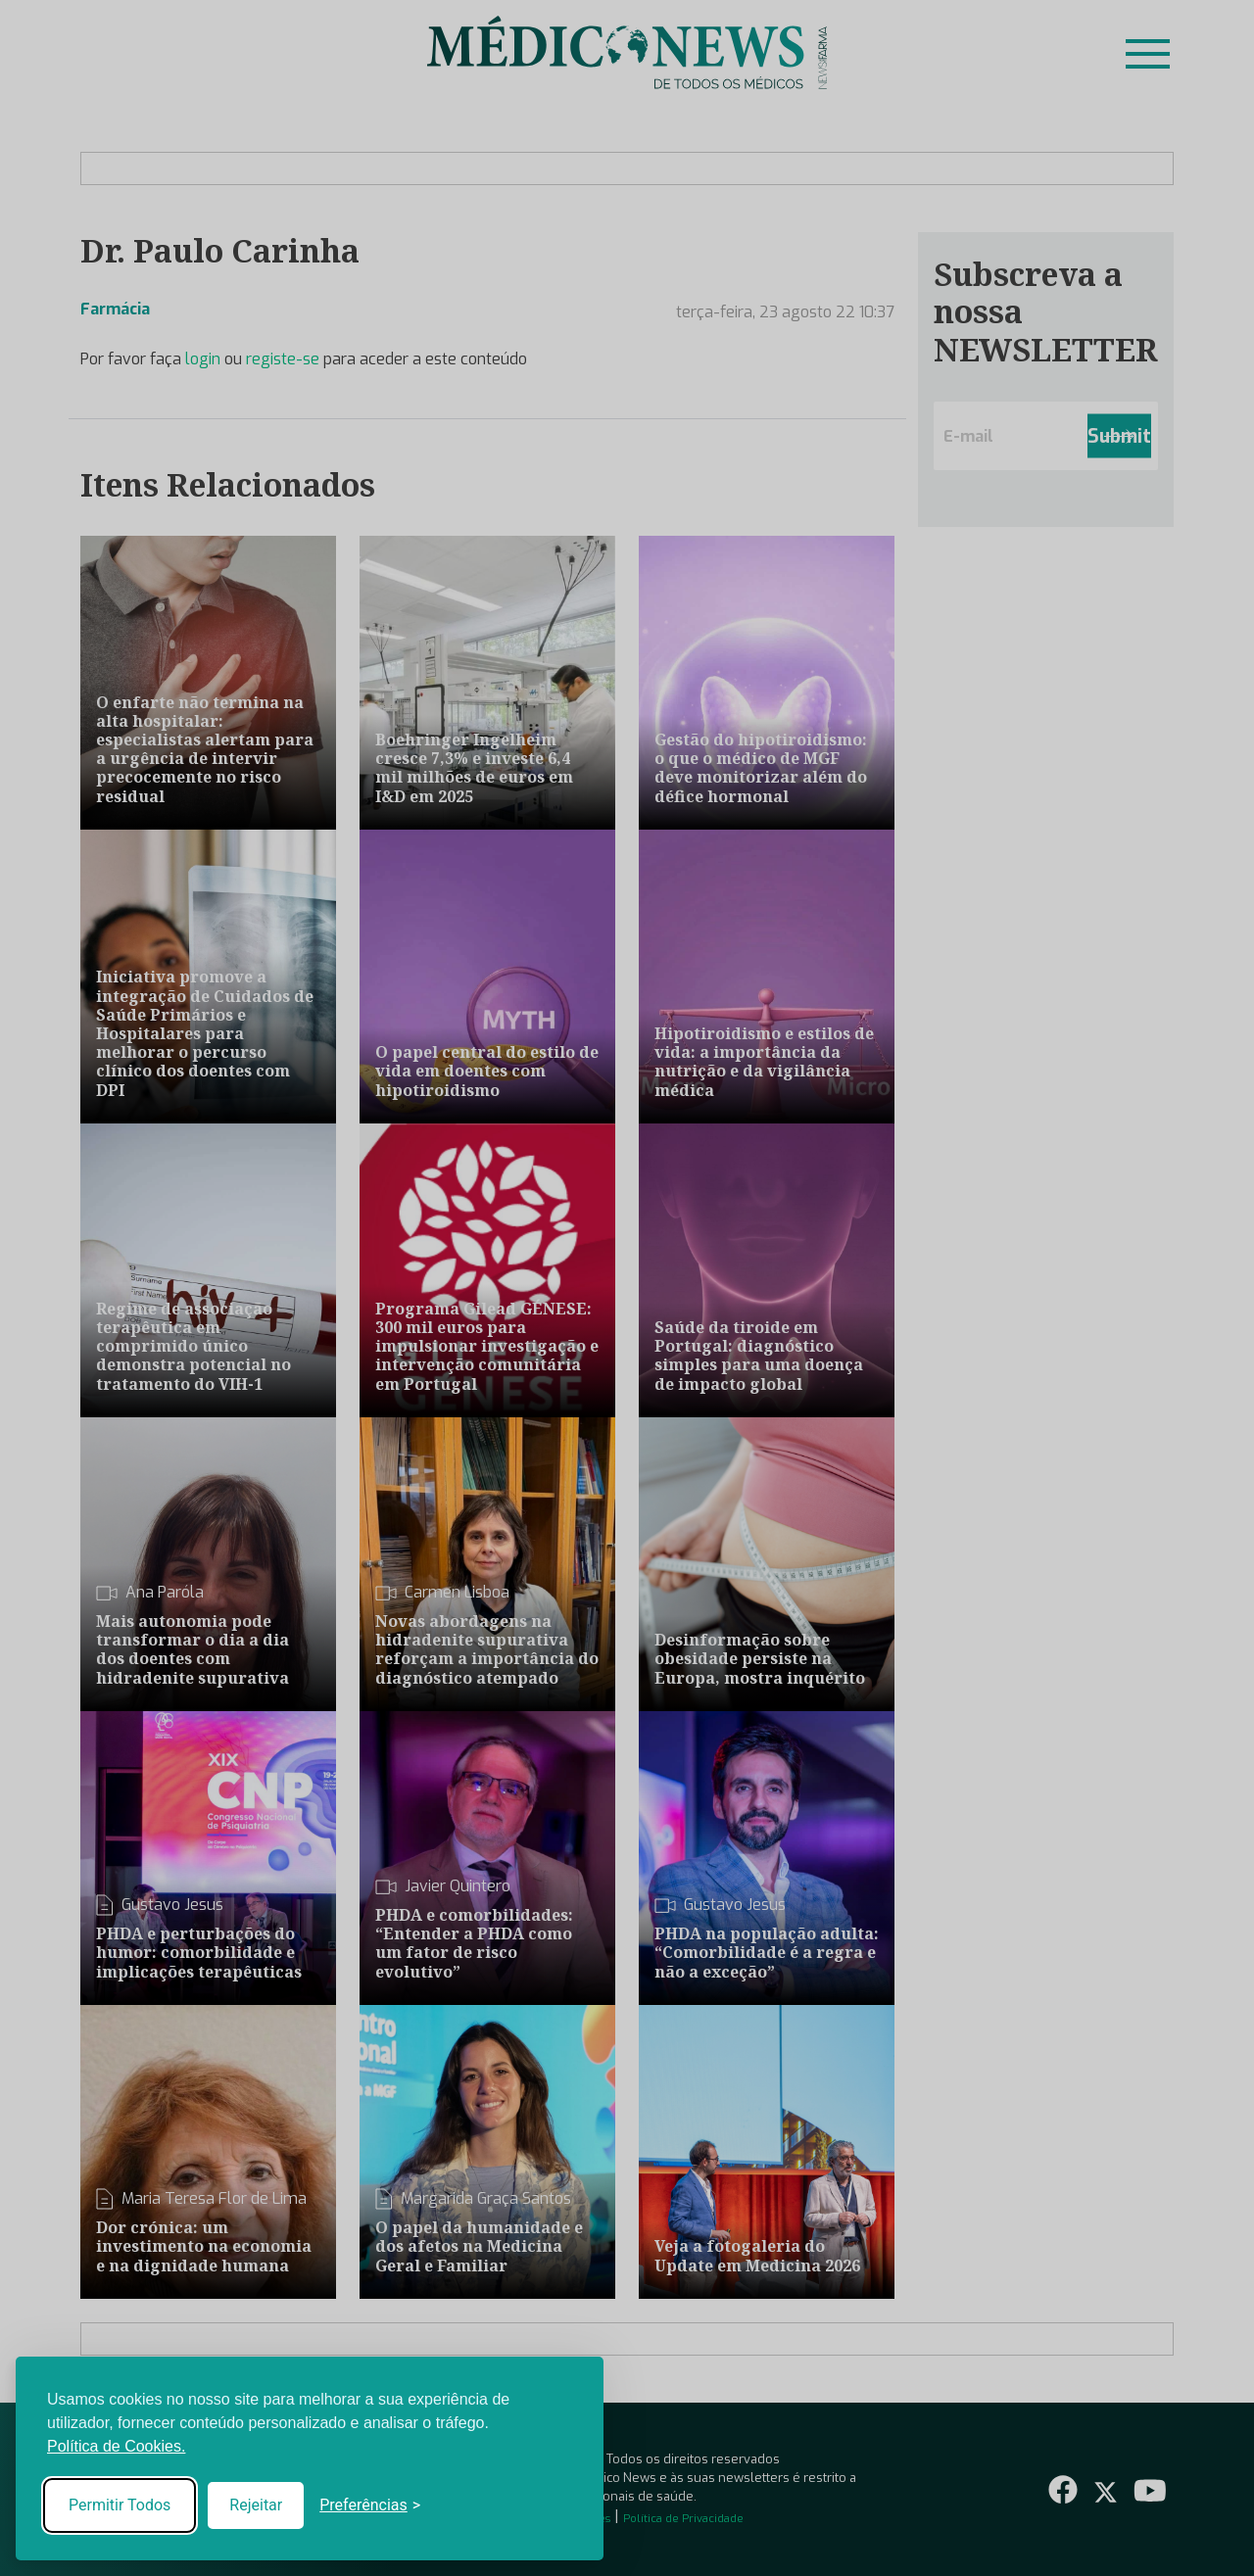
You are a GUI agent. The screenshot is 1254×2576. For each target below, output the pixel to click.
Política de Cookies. (116, 2446)
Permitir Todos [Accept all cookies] (119, 2505)
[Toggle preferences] (369, 2505)
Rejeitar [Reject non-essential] (255, 2505)
